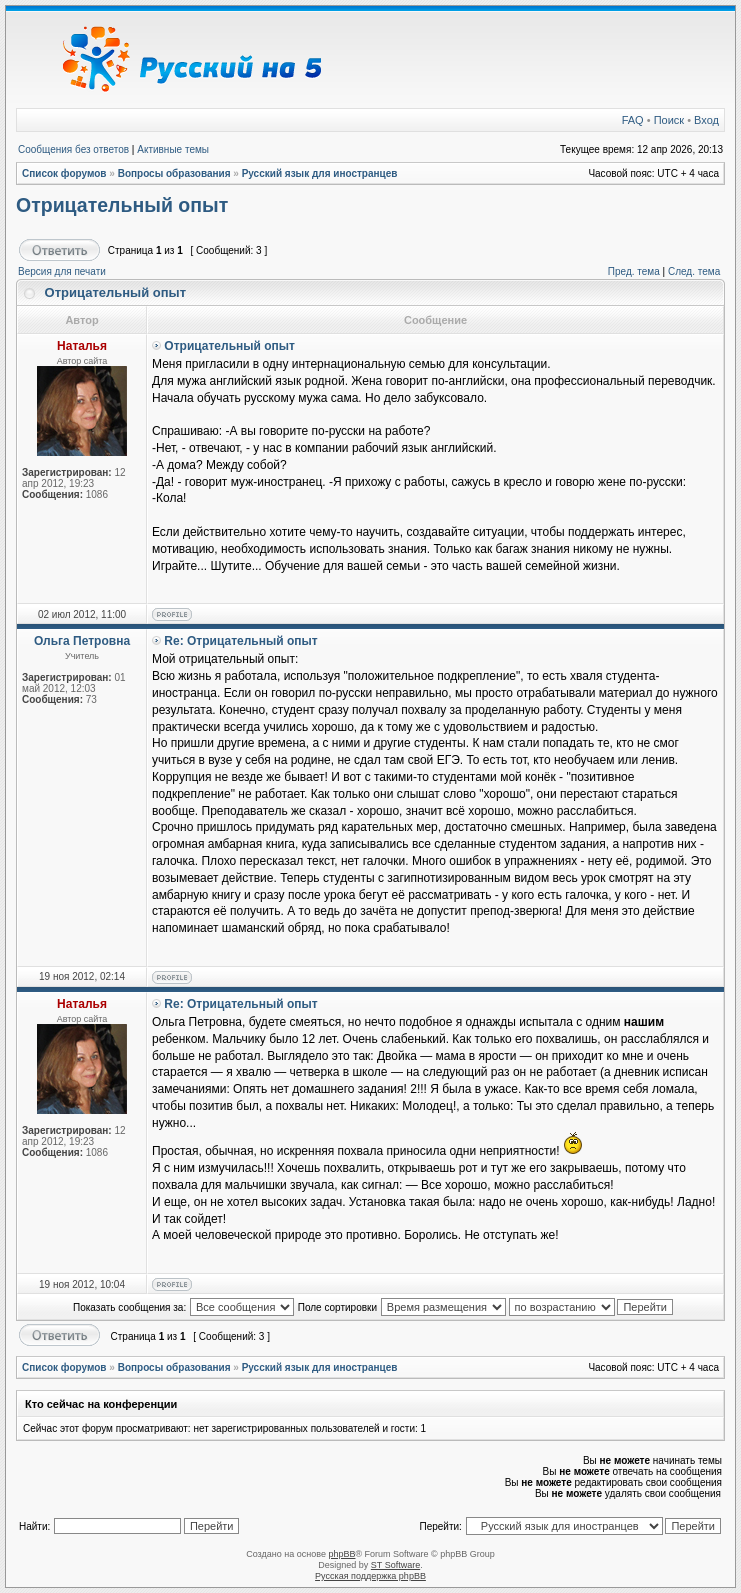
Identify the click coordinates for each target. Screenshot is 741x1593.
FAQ (633, 120)
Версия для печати (62, 271)
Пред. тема (634, 271)
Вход (706, 120)
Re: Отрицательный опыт (240, 641)
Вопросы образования (174, 173)
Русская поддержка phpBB (370, 1576)
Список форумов (64, 173)
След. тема (694, 271)
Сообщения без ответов (73, 149)
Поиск (669, 120)
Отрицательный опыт (122, 205)
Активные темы (173, 149)
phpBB (341, 1554)
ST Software (395, 1565)
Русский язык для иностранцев (320, 173)
